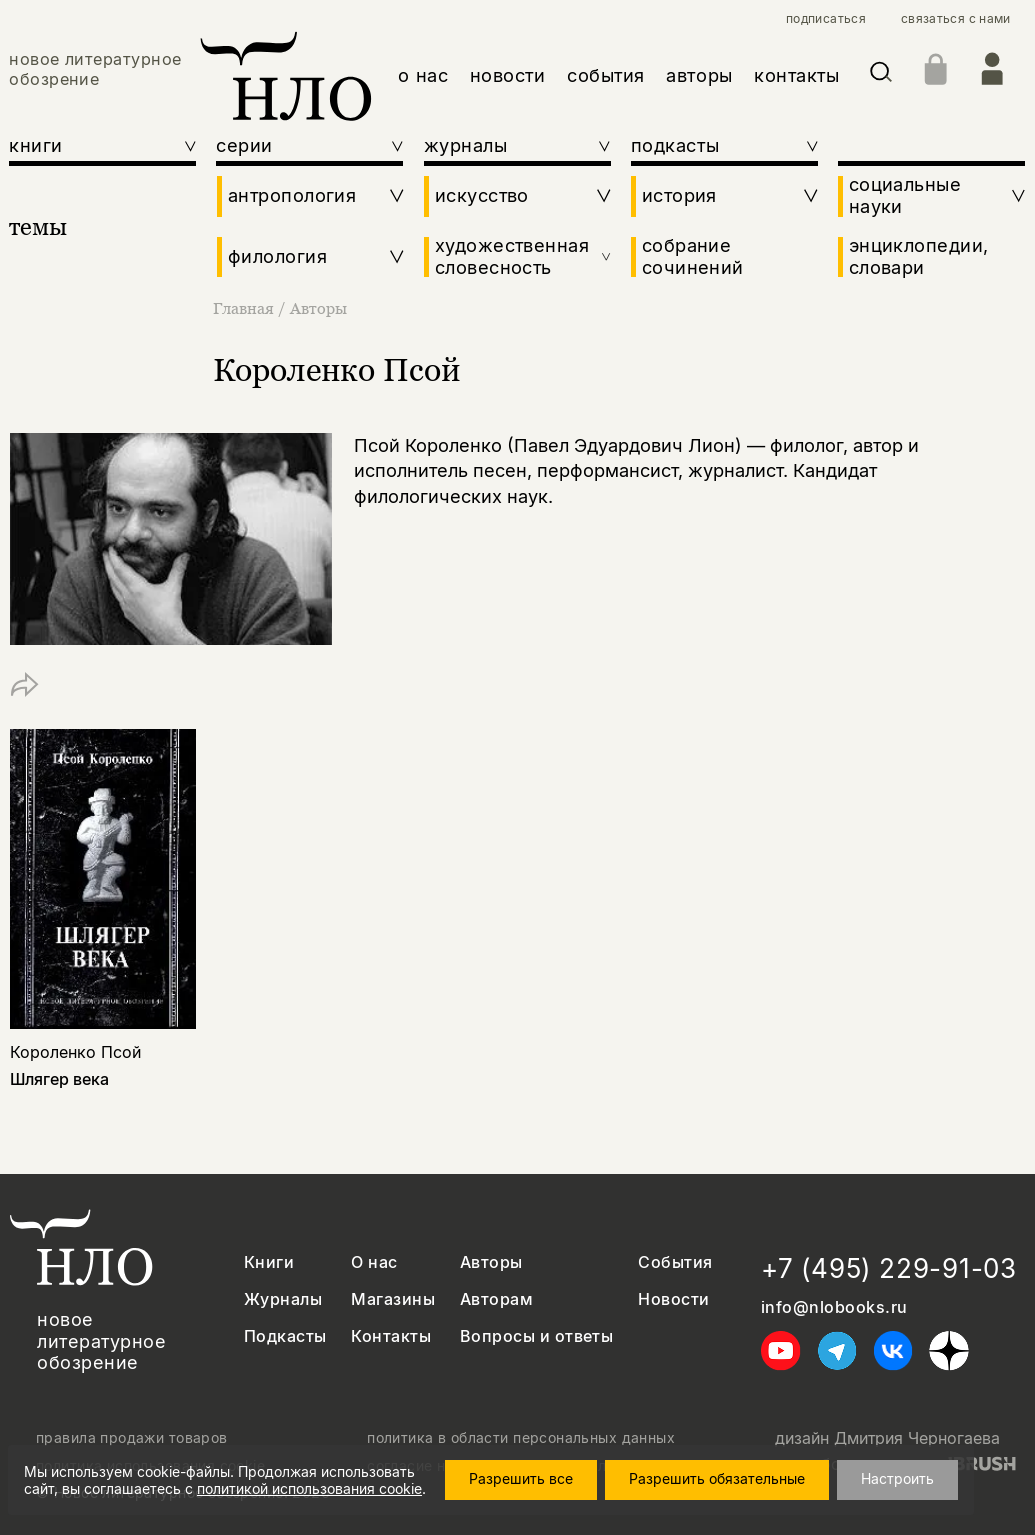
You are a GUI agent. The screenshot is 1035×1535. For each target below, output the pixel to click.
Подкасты (285, 1336)
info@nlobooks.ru (834, 1307)
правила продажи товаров (132, 1438)
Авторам (496, 1299)
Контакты (391, 1336)
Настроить (907, 1478)
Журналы (283, 1299)
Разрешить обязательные (727, 1478)
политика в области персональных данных (521, 1438)
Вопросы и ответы (537, 1336)
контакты (796, 75)
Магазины (393, 1299)
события (606, 75)
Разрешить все (531, 1478)
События (675, 1262)
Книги (269, 1262)
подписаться (826, 19)
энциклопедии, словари (919, 256)
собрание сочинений (693, 256)
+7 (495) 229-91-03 (889, 1268)
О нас (374, 1262)
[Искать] (881, 75)
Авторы (318, 308)
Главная (245, 308)
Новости (673, 1299)
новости (508, 75)
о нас (423, 75)
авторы (699, 75)
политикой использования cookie (309, 1488)
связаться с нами (956, 19)
